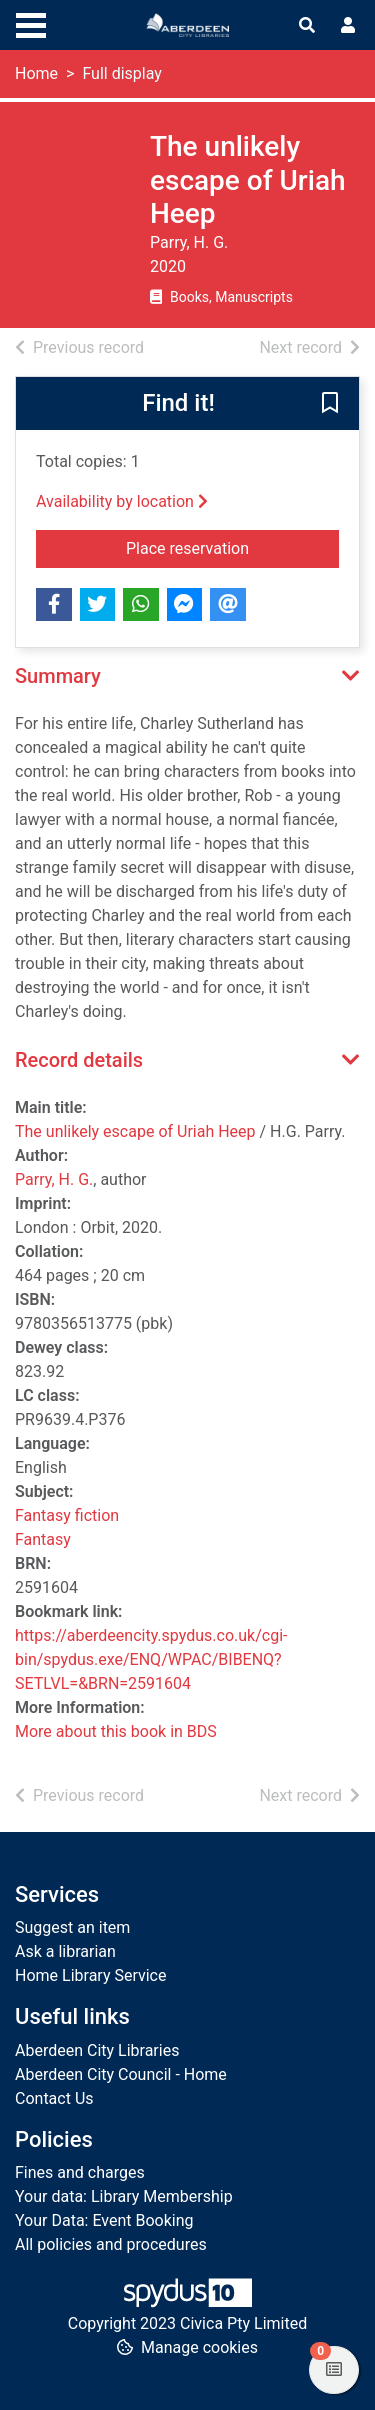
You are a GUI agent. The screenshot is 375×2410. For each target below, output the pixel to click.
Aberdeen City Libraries (97, 2050)
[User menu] (348, 26)
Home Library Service (90, 1975)
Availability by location (122, 501)
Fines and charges (80, 2172)
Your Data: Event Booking (104, 2220)
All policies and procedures (111, 2244)
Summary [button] (58, 676)
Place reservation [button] (232, 547)
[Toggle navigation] (31, 23)
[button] (330, 404)
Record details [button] (79, 1060)
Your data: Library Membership (124, 2196)
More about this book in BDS (116, 1731)
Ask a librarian (65, 1951)
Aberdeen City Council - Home (121, 2074)
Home (36, 73)
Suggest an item (72, 1927)
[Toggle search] (307, 26)
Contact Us (54, 2098)
